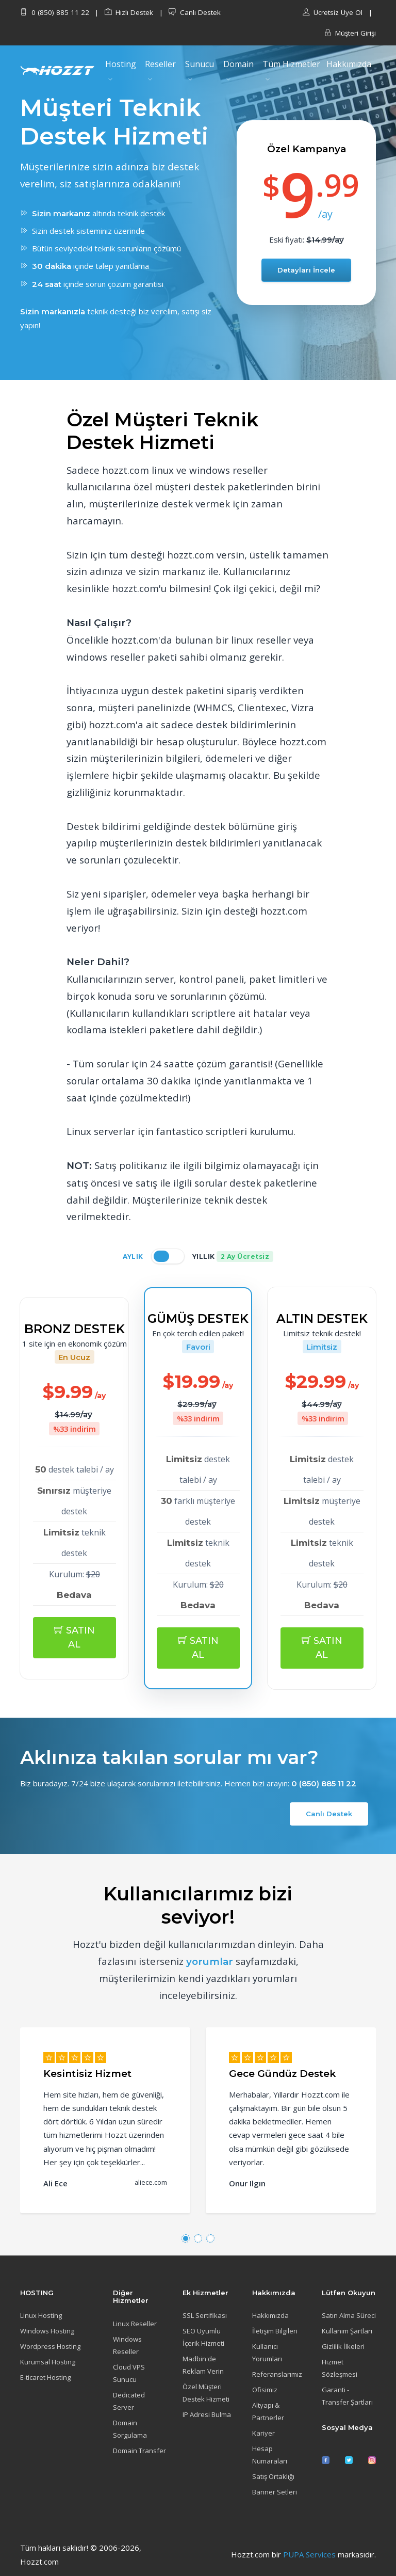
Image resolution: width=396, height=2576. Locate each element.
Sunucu (199, 64)
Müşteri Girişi (350, 33)
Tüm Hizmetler (291, 64)
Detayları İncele (306, 270)
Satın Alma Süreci (349, 2315)
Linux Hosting (41, 2315)
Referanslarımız (277, 2374)
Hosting (120, 64)
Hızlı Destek (129, 12)
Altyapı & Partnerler (268, 2411)
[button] (186, 2238)
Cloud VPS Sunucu (129, 2373)
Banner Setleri (274, 2492)
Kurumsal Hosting (47, 2361)
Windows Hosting (47, 2330)
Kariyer (263, 2433)
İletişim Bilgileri (275, 2330)
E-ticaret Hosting (45, 2377)
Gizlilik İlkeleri (343, 2346)
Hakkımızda (348, 64)
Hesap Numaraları (269, 2455)
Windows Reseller (127, 2345)
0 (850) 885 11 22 (54, 12)
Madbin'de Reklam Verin (203, 2365)
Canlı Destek (195, 12)
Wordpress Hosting (50, 2346)
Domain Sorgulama (130, 2429)
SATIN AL (74, 1637)
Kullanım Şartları (347, 2330)
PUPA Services (309, 2554)
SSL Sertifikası (205, 2315)
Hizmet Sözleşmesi (339, 2368)
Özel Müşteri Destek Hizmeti (206, 2393)
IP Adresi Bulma (207, 2414)
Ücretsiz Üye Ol (333, 12)
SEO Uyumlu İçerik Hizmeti (203, 2337)
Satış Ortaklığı (273, 2476)
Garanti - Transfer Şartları (347, 2396)
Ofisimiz (264, 2389)
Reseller (160, 64)
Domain (238, 64)
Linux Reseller (135, 2323)
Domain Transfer (139, 2450)
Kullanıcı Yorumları (267, 2352)
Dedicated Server (129, 2401)
